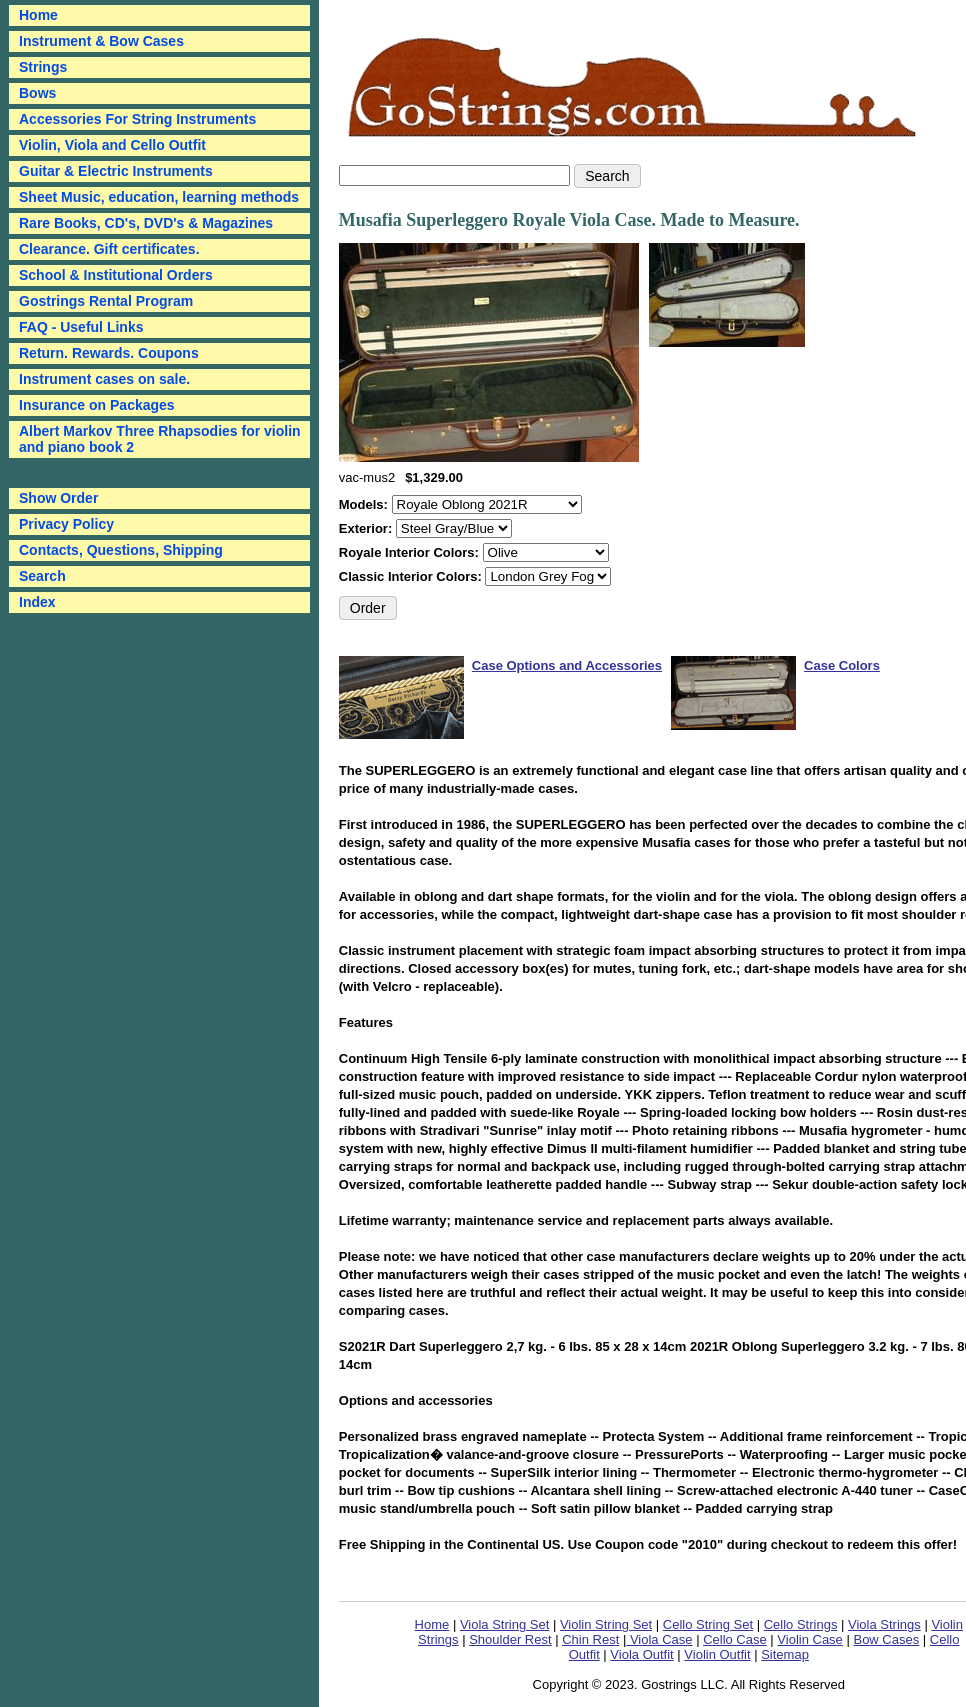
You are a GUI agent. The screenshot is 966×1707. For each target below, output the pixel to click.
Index (37, 602)
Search (42, 576)
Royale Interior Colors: (411, 552)
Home (432, 1624)
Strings (43, 67)
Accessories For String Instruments (137, 119)
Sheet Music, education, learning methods (159, 197)
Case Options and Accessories (567, 665)
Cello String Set (708, 1624)
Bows (37, 93)
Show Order (58, 498)
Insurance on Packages (97, 405)
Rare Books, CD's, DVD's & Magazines (146, 223)
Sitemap (785, 1654)
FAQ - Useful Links (81, 327)
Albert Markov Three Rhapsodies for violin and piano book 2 (160, 439)
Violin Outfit (717, 1654)
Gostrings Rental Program (106, 301)
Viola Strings (884, 1624)
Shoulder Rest (510, 1639)
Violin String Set (606, 1624)
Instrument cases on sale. (104, 379)
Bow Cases (886, 1639)
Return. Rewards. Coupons (109, 353)
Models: (365, 504)
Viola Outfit (641, 1654)
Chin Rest (590, 1639)
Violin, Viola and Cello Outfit (112, 145)
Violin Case (810, 1639)
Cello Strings (801, 1624)
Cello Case (735, 1639)
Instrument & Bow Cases (101, 41)
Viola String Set (504, 1624)
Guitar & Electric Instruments (116, 171)
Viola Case (659, 1639)
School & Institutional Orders (116, 275)
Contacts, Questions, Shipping (121, 550)
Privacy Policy (66, 524)
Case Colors (842, 665)
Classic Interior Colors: (412, 576)
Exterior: (367, 528)
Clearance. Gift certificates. (109, 249)
